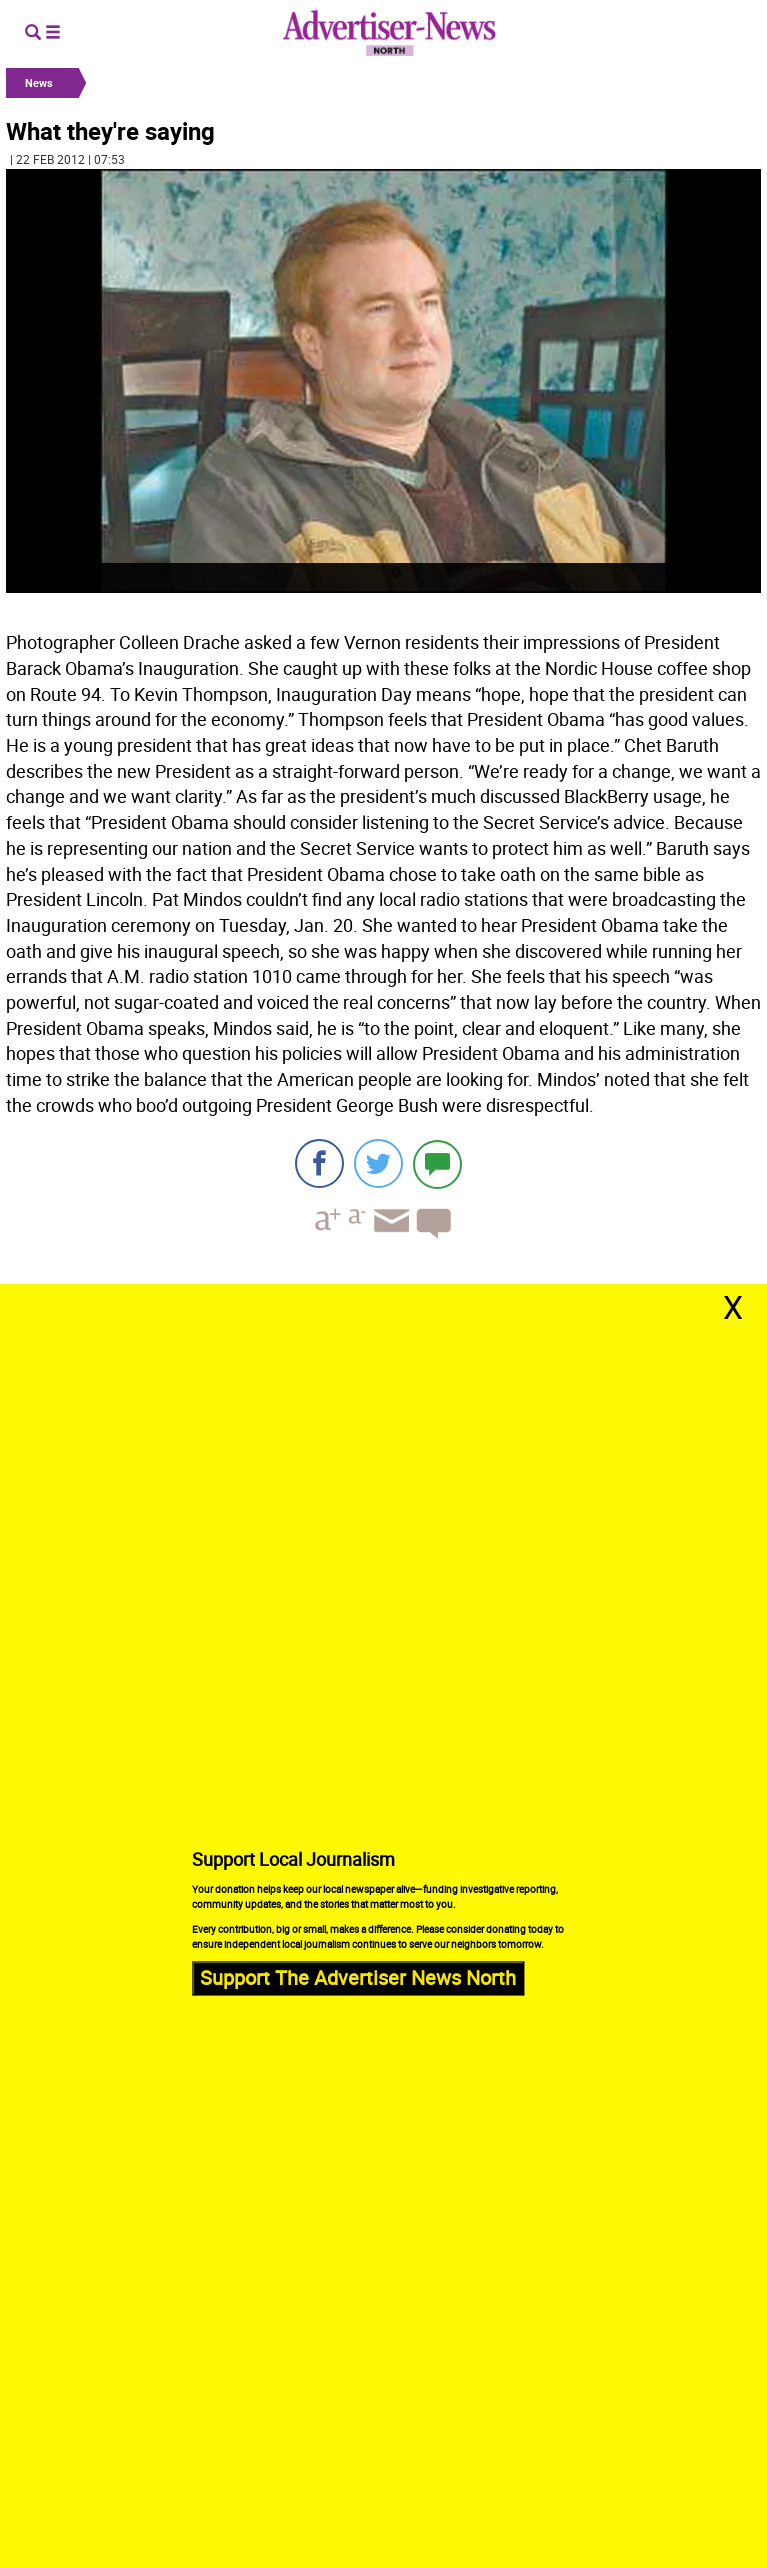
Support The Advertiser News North (358, 1978)
